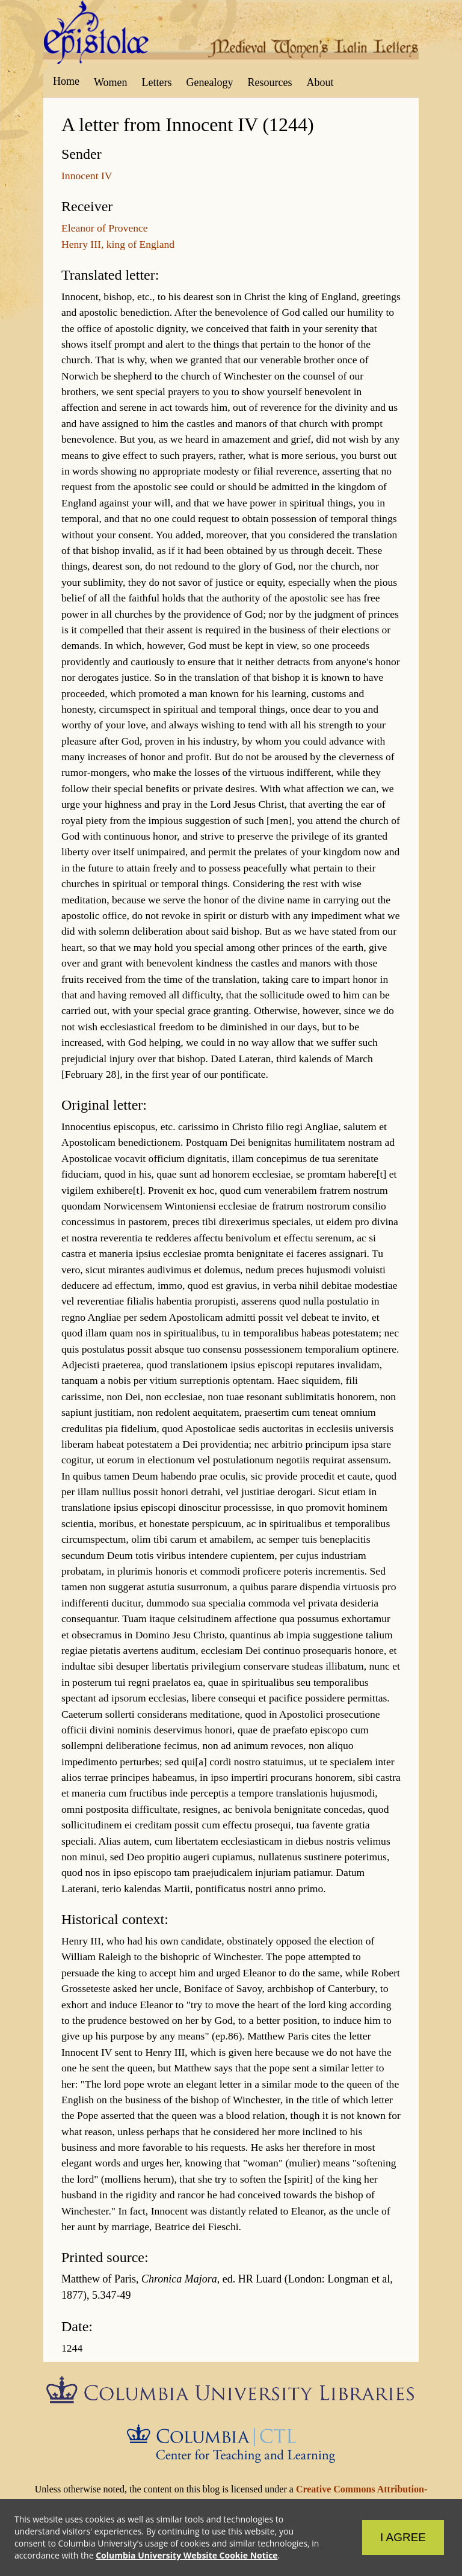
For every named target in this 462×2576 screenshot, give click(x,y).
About (319, 82)
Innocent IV (86, 176)
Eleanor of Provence (104, 228)
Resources (270, 82)
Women (111, 82)
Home (66, 81)
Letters (157, 82)
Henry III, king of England (117, 244)
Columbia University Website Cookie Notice (186, 2555)
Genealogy (209, 82)
